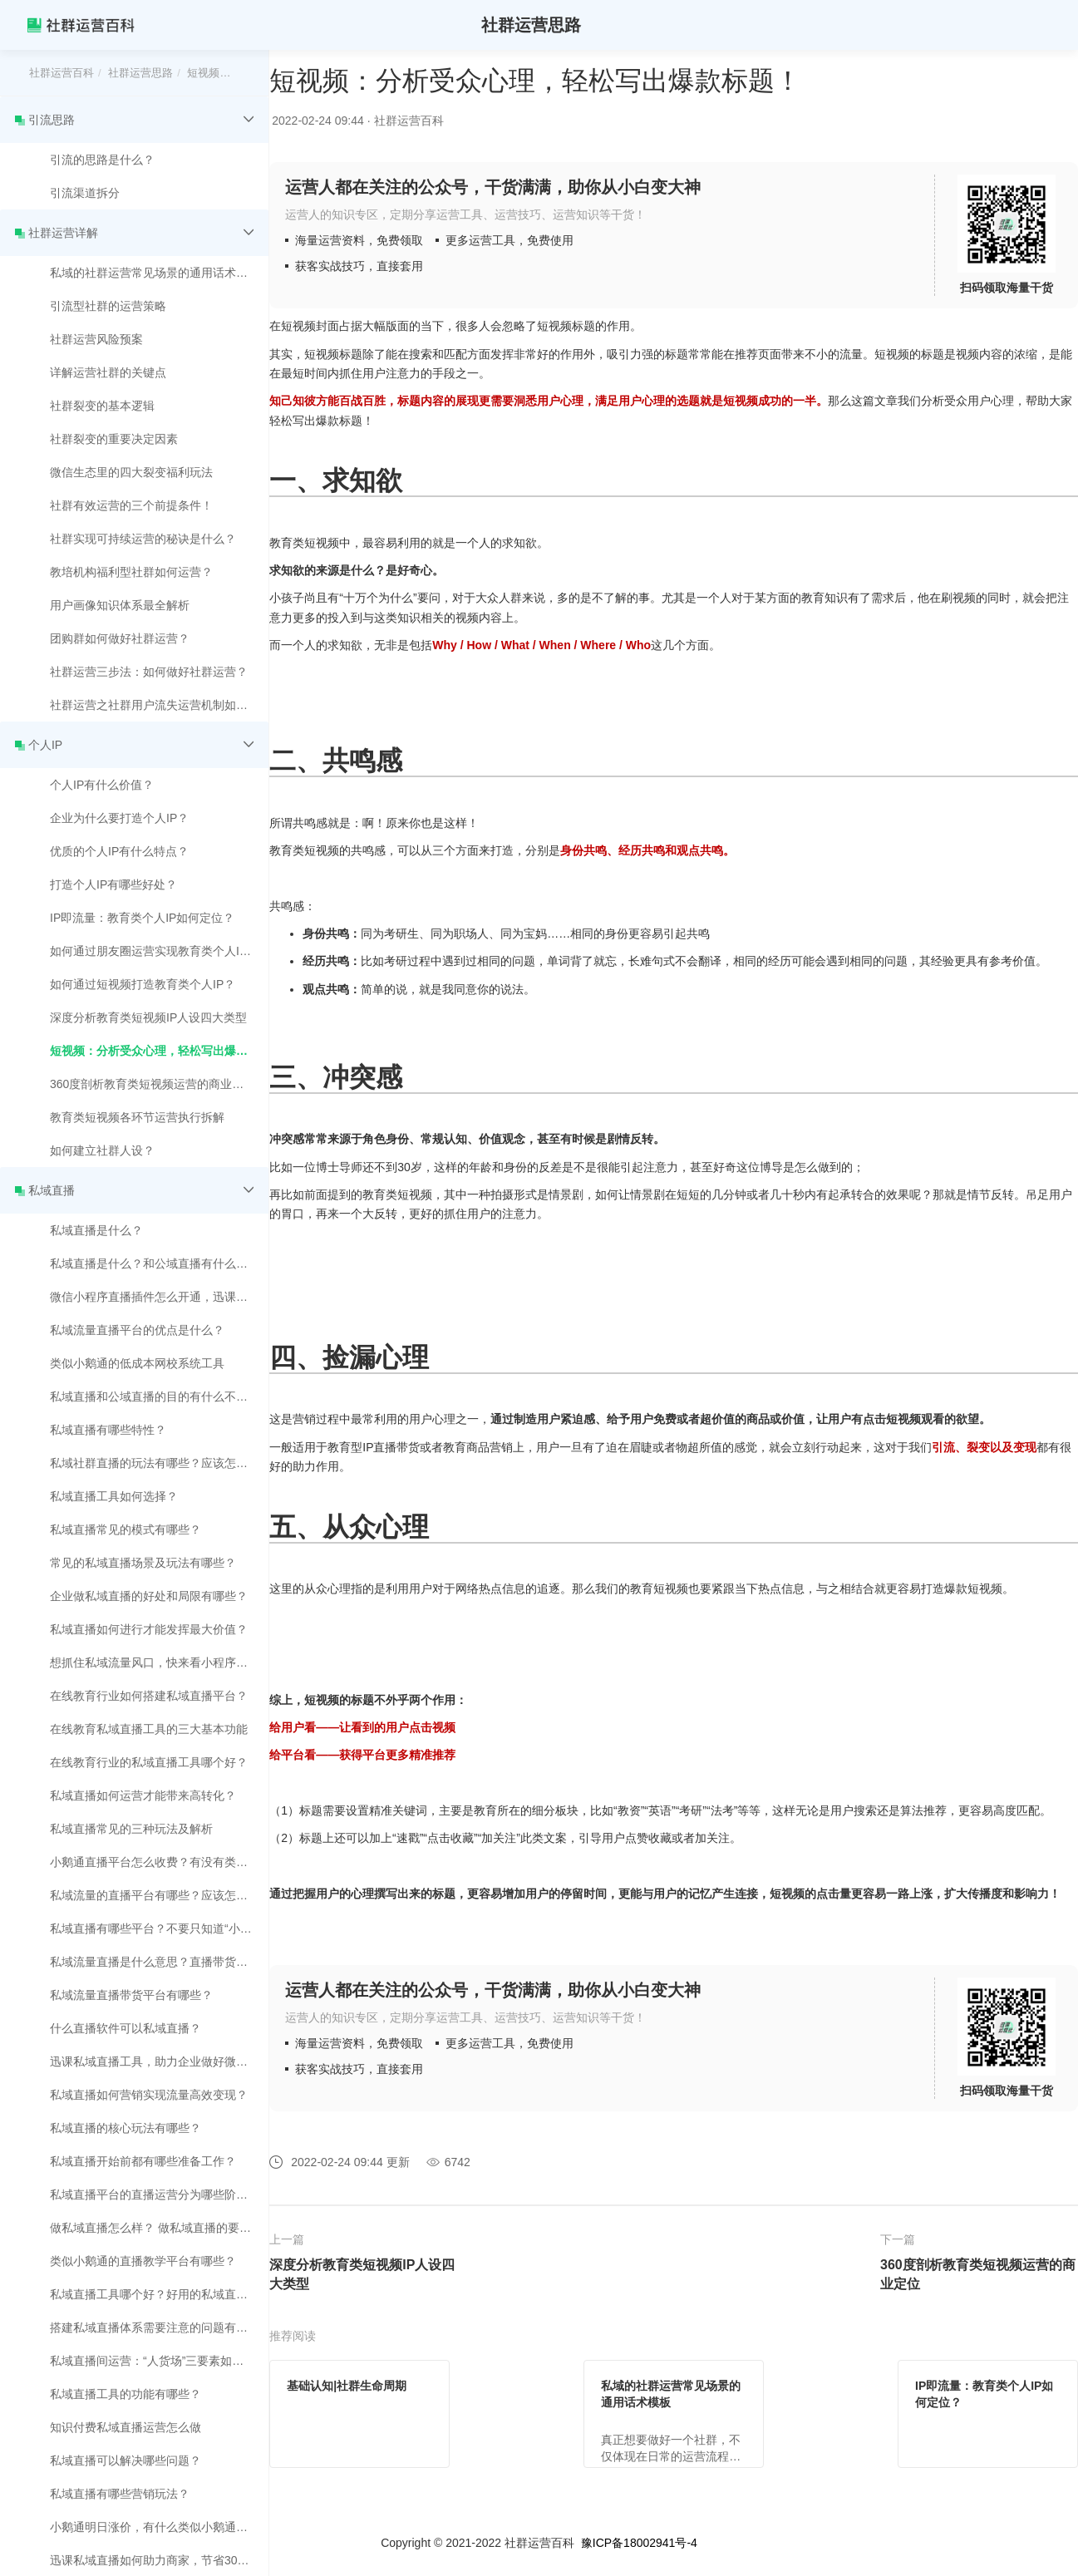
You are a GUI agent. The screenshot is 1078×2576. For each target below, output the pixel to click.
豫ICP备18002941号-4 (639, 2542)
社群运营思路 (140, 72)
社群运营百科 (61, 72)
